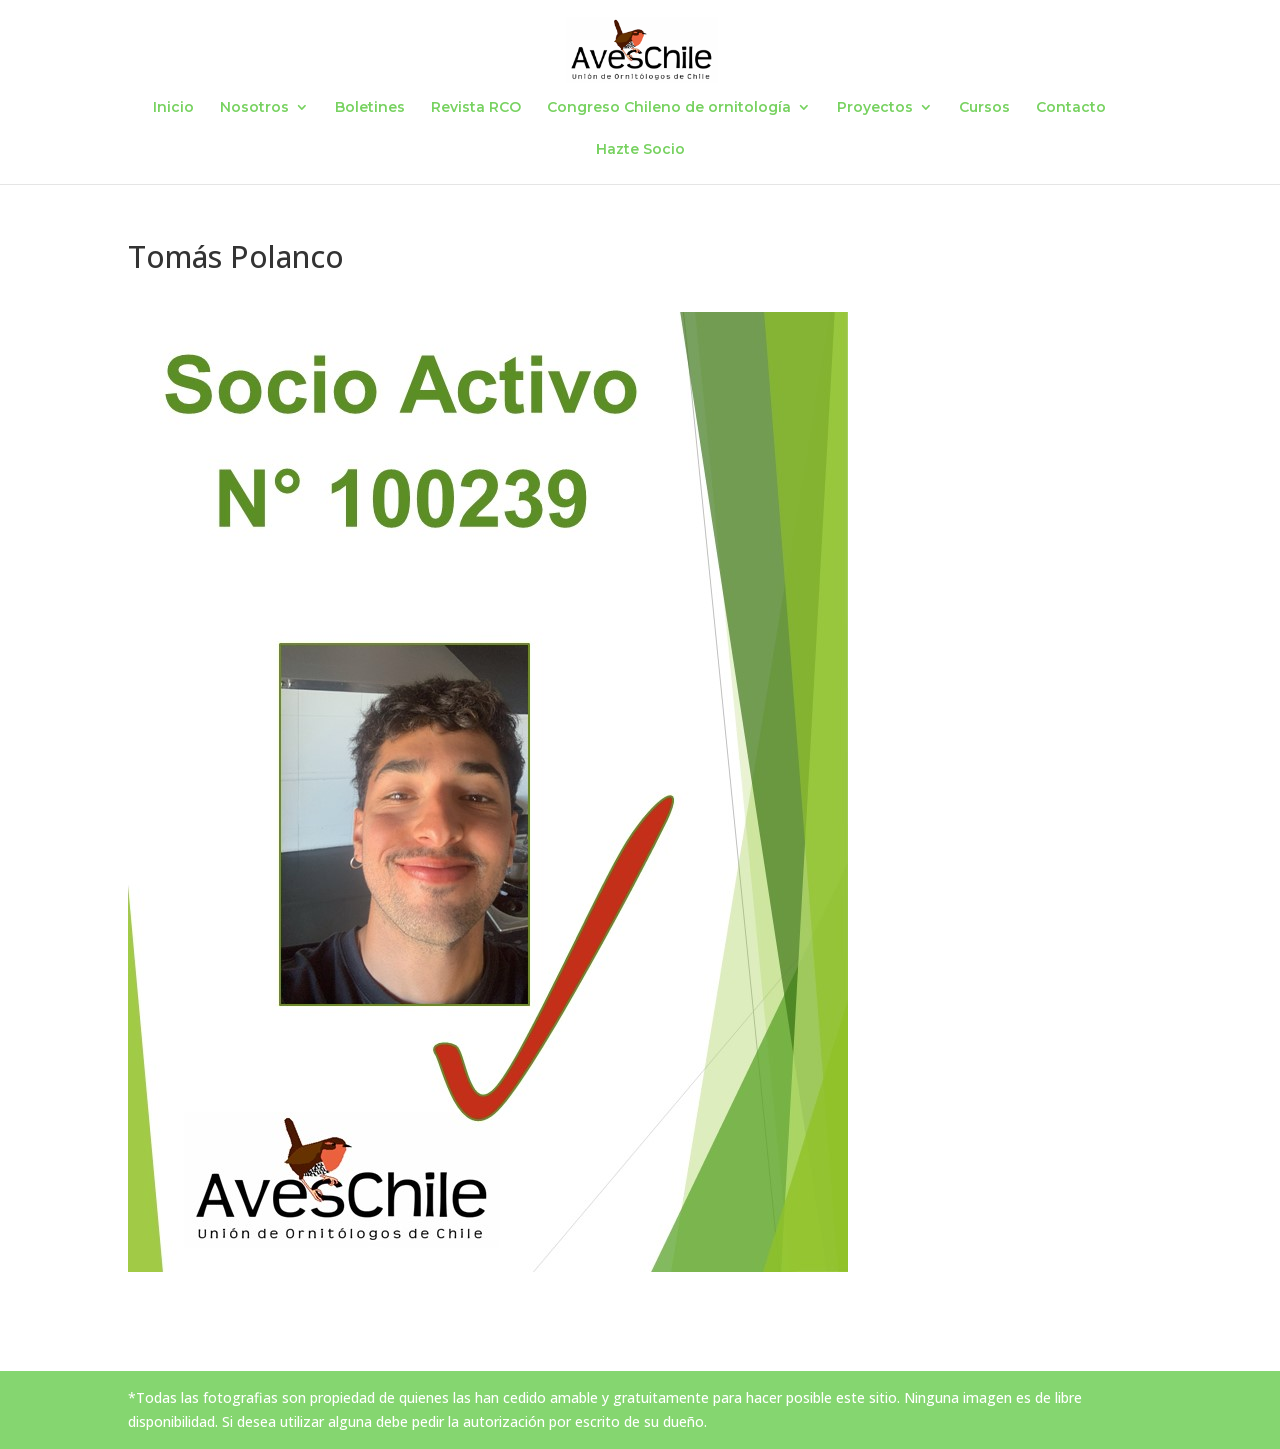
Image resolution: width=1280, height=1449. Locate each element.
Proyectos (875, 108)
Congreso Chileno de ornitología (669, 108)
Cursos (984, 108)
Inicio (173, 108)
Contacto (1071, 108)
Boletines (370, 108)
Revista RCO (476, 108)
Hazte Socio (640, 150)
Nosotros (254, 108)
